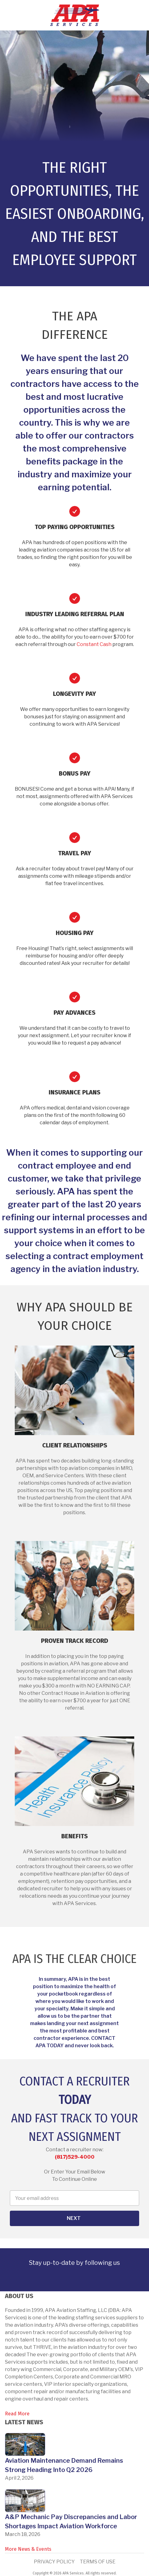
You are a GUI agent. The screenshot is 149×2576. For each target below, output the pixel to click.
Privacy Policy (54, 2562)
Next (74, 2218)
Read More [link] (17, 2414)
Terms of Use (97, 2562)
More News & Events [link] (28, 2549)
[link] (55, 2281)
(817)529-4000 (75, 2157)
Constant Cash (94, 644)
